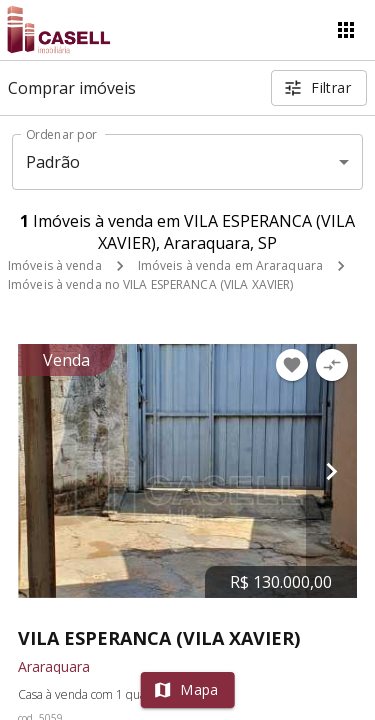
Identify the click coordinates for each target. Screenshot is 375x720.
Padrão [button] (53, 162)
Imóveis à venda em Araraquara (230, 265)
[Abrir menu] (346, 30)
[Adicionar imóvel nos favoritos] (292, 365)
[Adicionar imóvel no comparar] (332, 365)
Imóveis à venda (55, 265)
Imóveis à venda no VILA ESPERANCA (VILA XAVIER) (150, 284)
